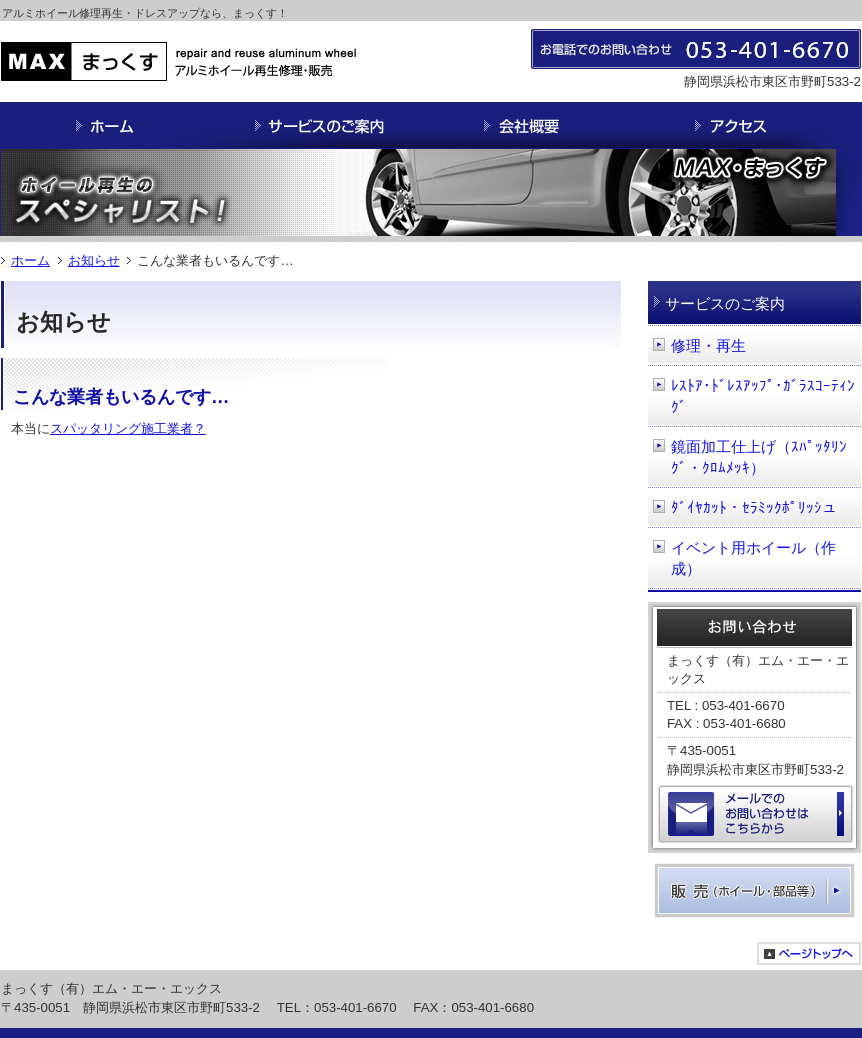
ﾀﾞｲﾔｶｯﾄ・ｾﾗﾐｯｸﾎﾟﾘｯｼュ (754, 507)
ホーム (30, 260)
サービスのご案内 (725, 303)
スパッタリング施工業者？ (128, 428)
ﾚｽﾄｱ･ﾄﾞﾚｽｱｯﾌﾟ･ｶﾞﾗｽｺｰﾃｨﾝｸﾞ (763, 396)
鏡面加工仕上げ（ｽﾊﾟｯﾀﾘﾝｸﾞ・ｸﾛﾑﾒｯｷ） (759, 457)
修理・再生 (708, 345)
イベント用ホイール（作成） (753, 558)
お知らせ (94, 260)
